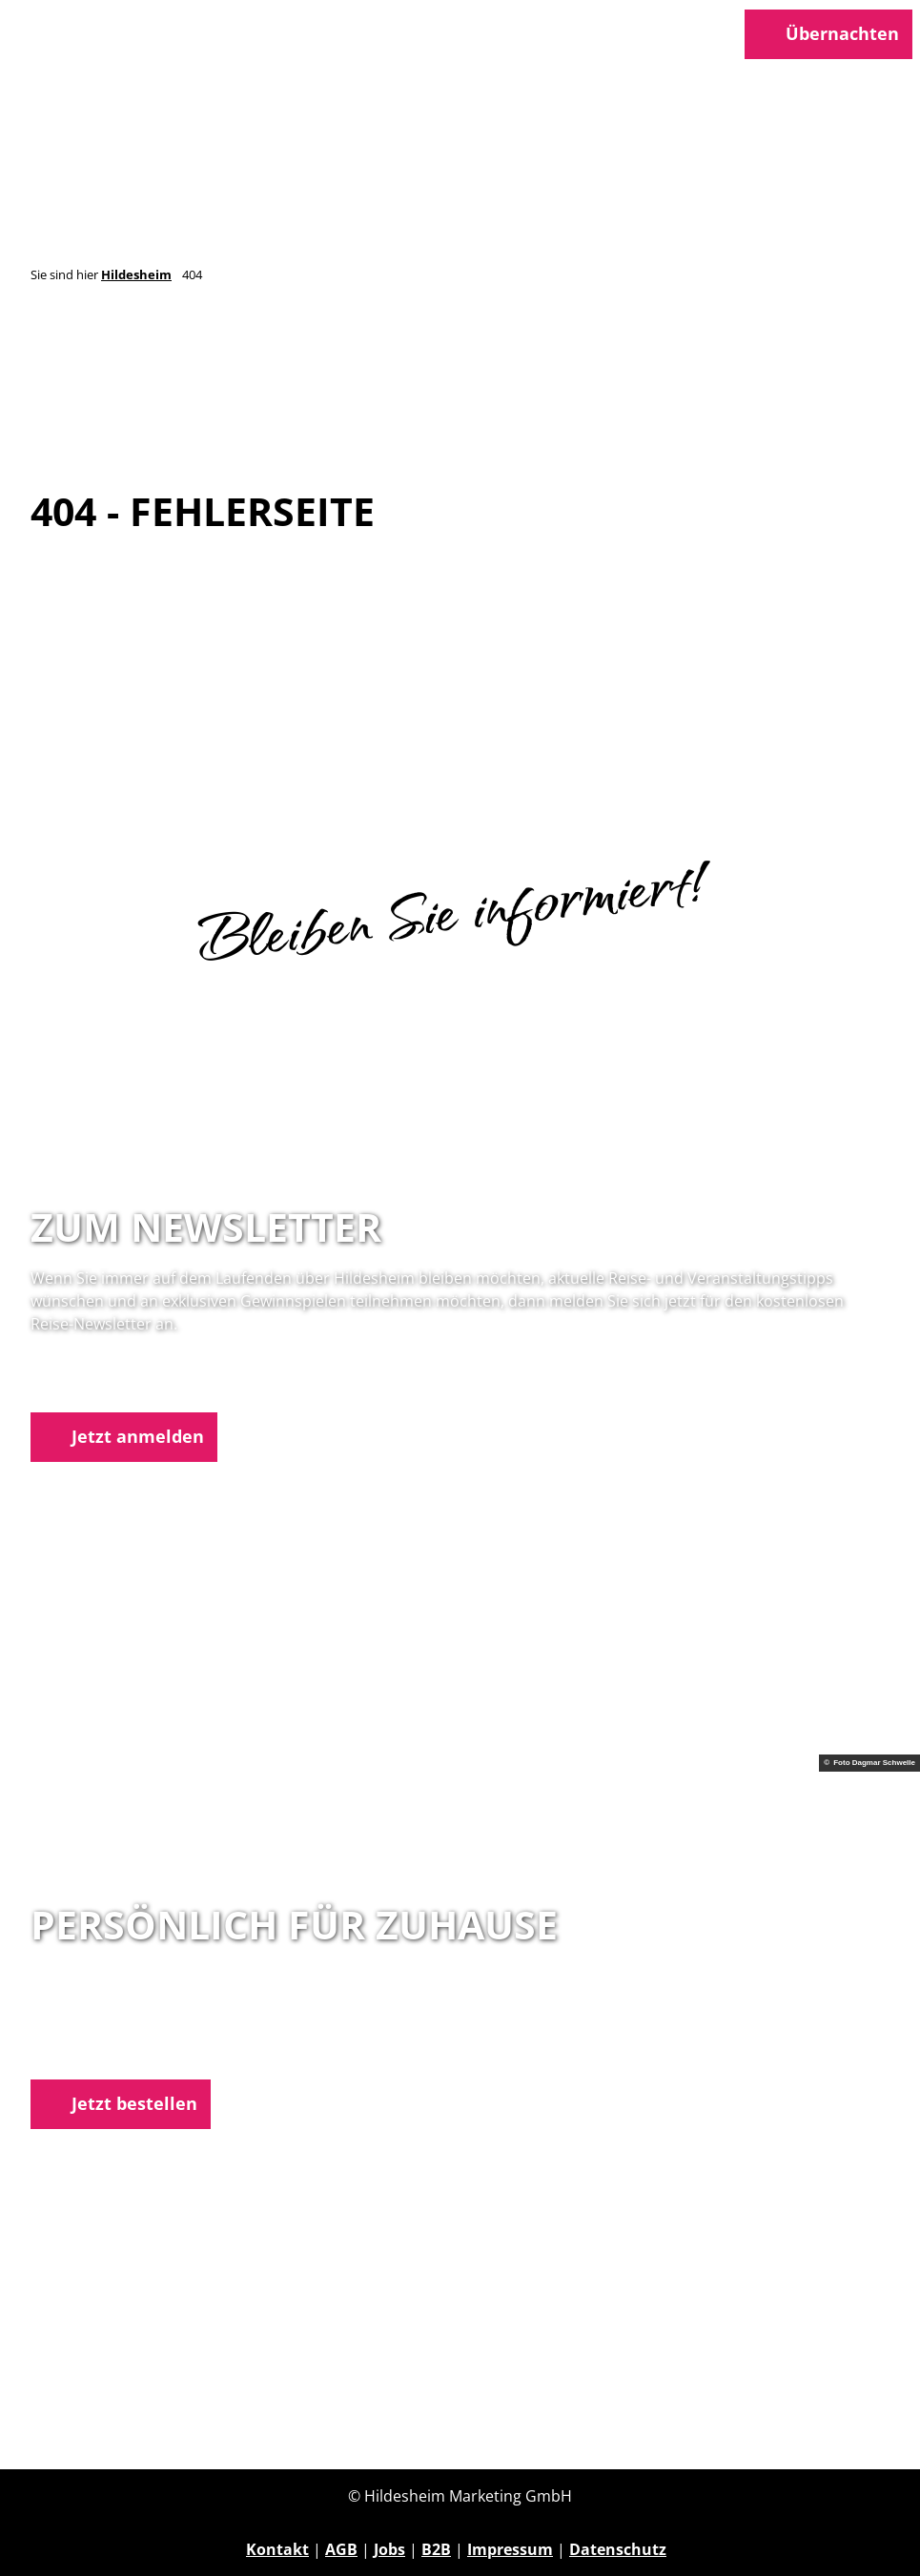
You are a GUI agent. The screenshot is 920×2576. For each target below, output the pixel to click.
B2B (436, 2549)
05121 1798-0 (110, 2028)
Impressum (510, 2549)
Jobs (389, 2549)
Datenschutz (617, 2549)
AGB (341, 2549)
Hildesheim (136, 274)
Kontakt (277, 2549)
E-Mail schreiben (93, 2051)
